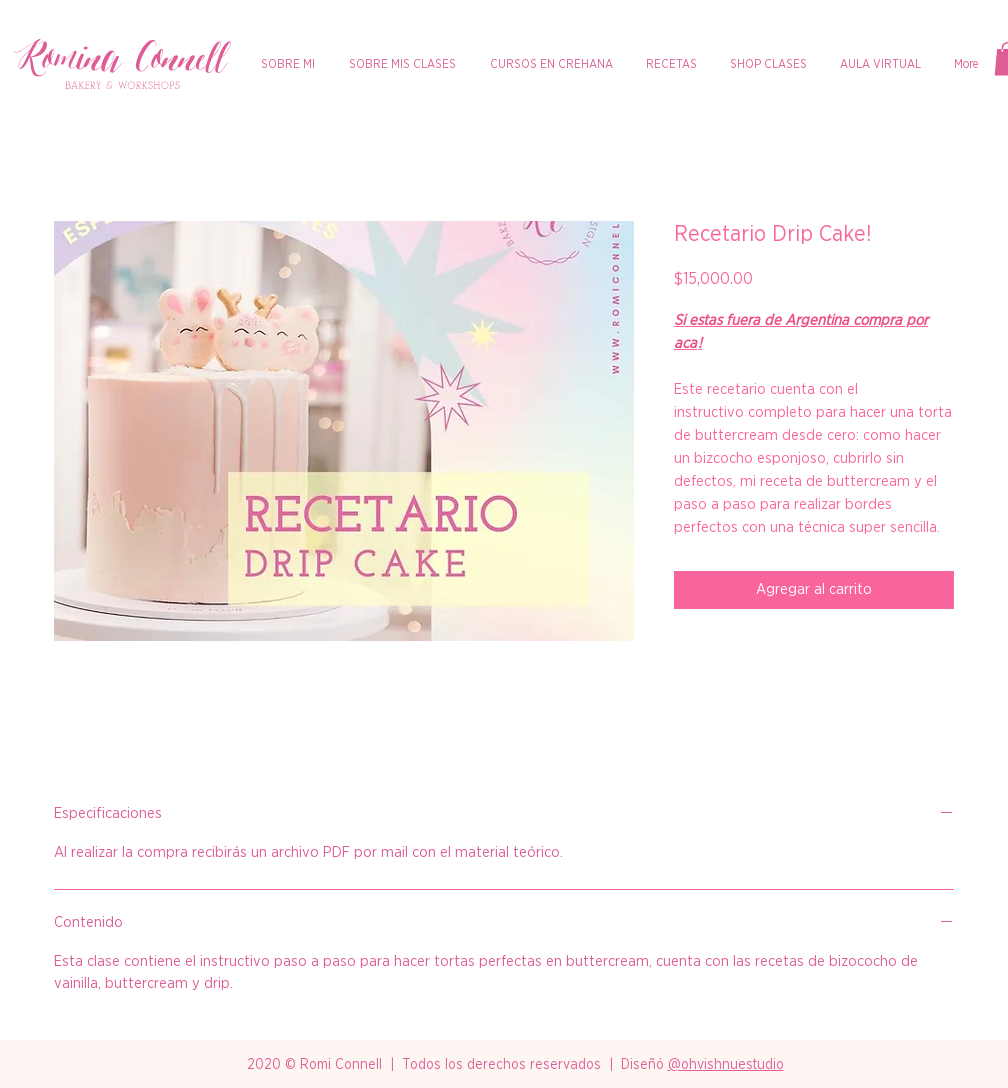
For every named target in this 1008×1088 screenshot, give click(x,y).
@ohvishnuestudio (726, 1065)
